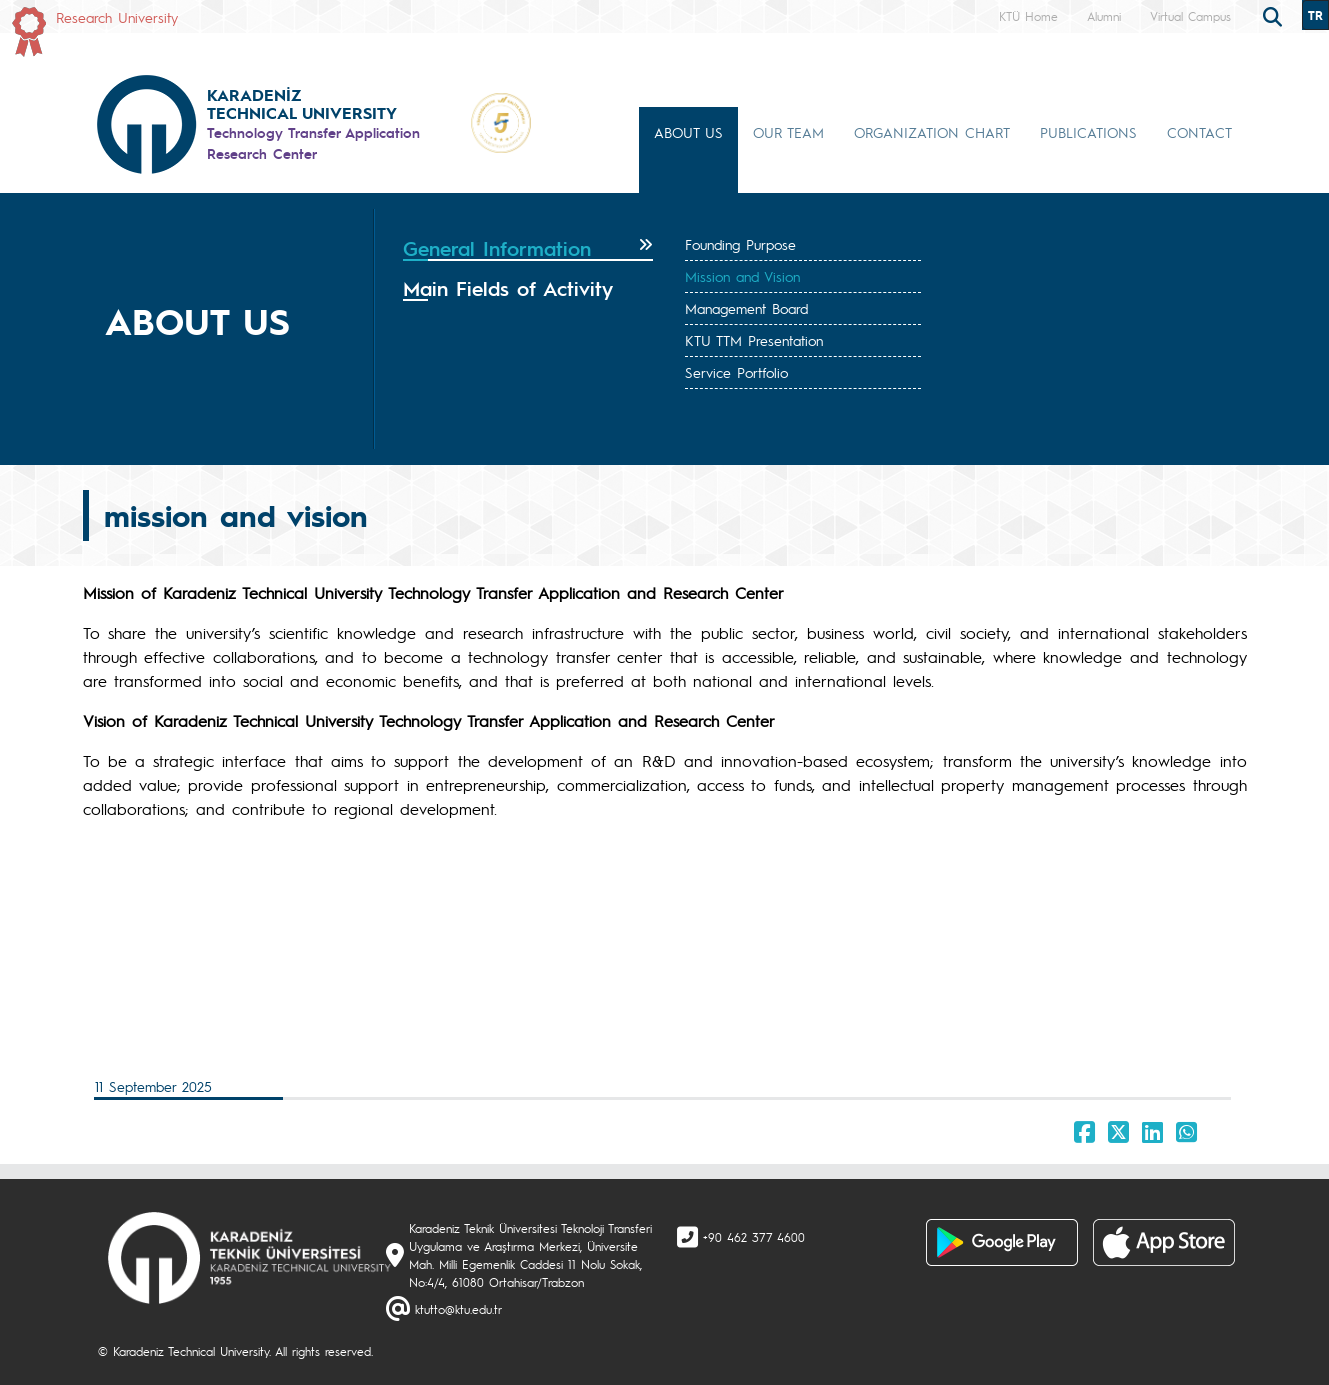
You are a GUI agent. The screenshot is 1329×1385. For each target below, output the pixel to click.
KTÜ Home (1028, 16)
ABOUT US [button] (688, 132)
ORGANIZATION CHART (932, 132)
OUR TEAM (788, 132)
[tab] (528, 249)
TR (1315, 15)
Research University (117, 17)
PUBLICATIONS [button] (1088, 132)
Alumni (1104, 16)
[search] (1275, 15)
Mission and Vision (742, 276)
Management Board (746, 308)
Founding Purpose (740, 244)
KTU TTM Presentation (754, 340)
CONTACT (1199, 132)
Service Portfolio (736, 372)
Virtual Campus (1190, 16)
